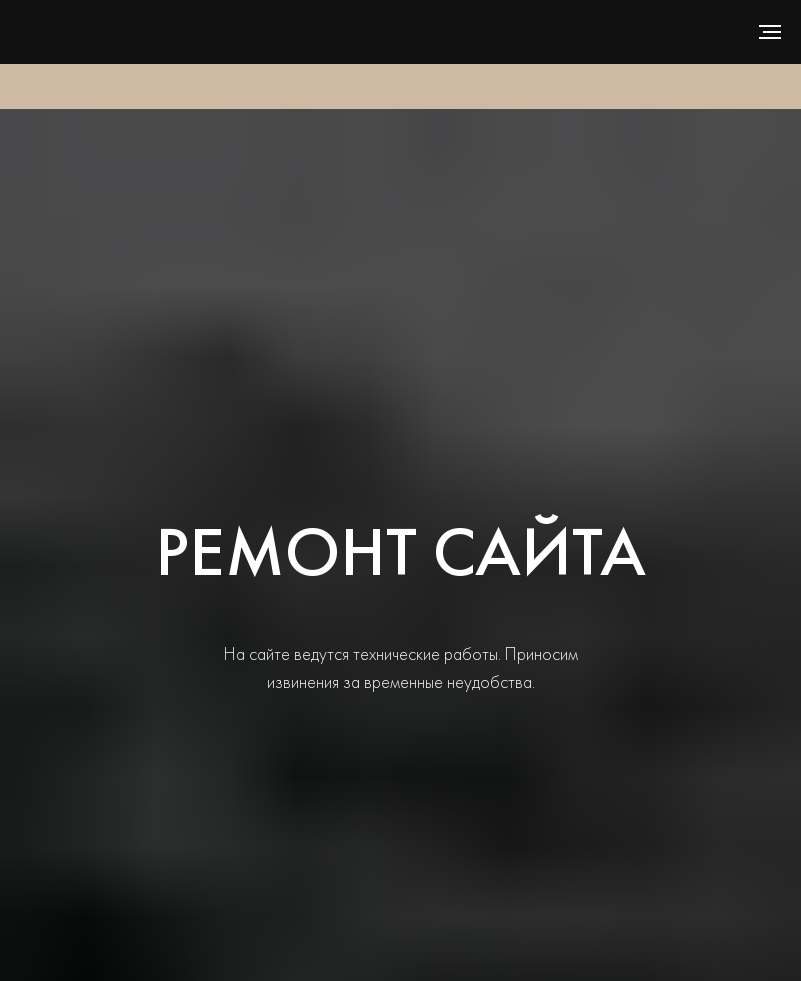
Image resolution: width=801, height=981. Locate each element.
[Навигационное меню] (770, 32)
